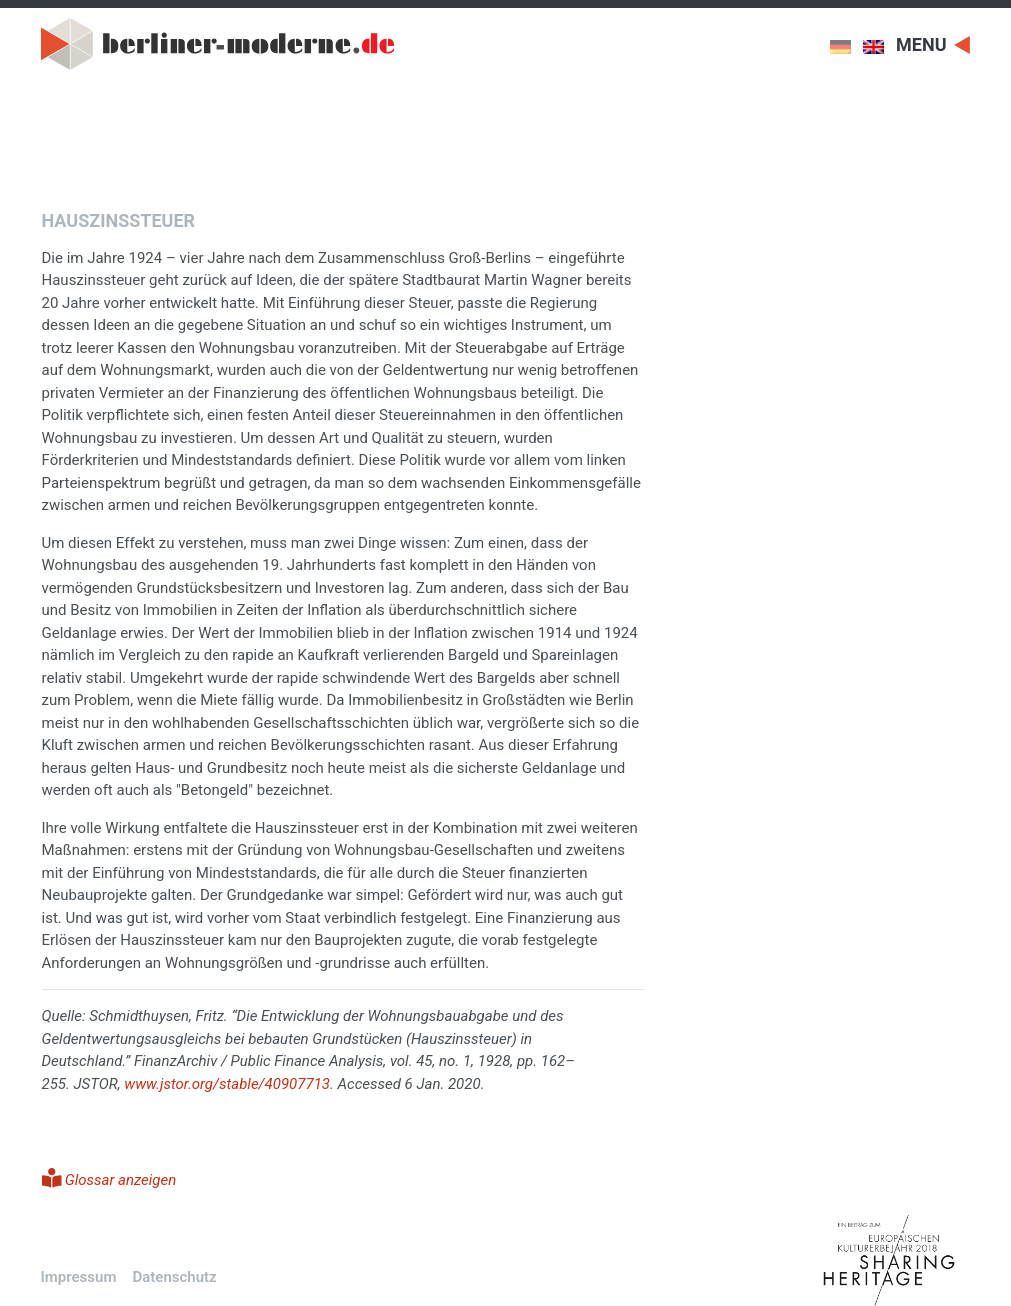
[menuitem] (846, 47)
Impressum (79, 1277)
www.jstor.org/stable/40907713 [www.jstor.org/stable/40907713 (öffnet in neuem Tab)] (227, 1084)
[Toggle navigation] (933, 43)
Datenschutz (174, 1277)
